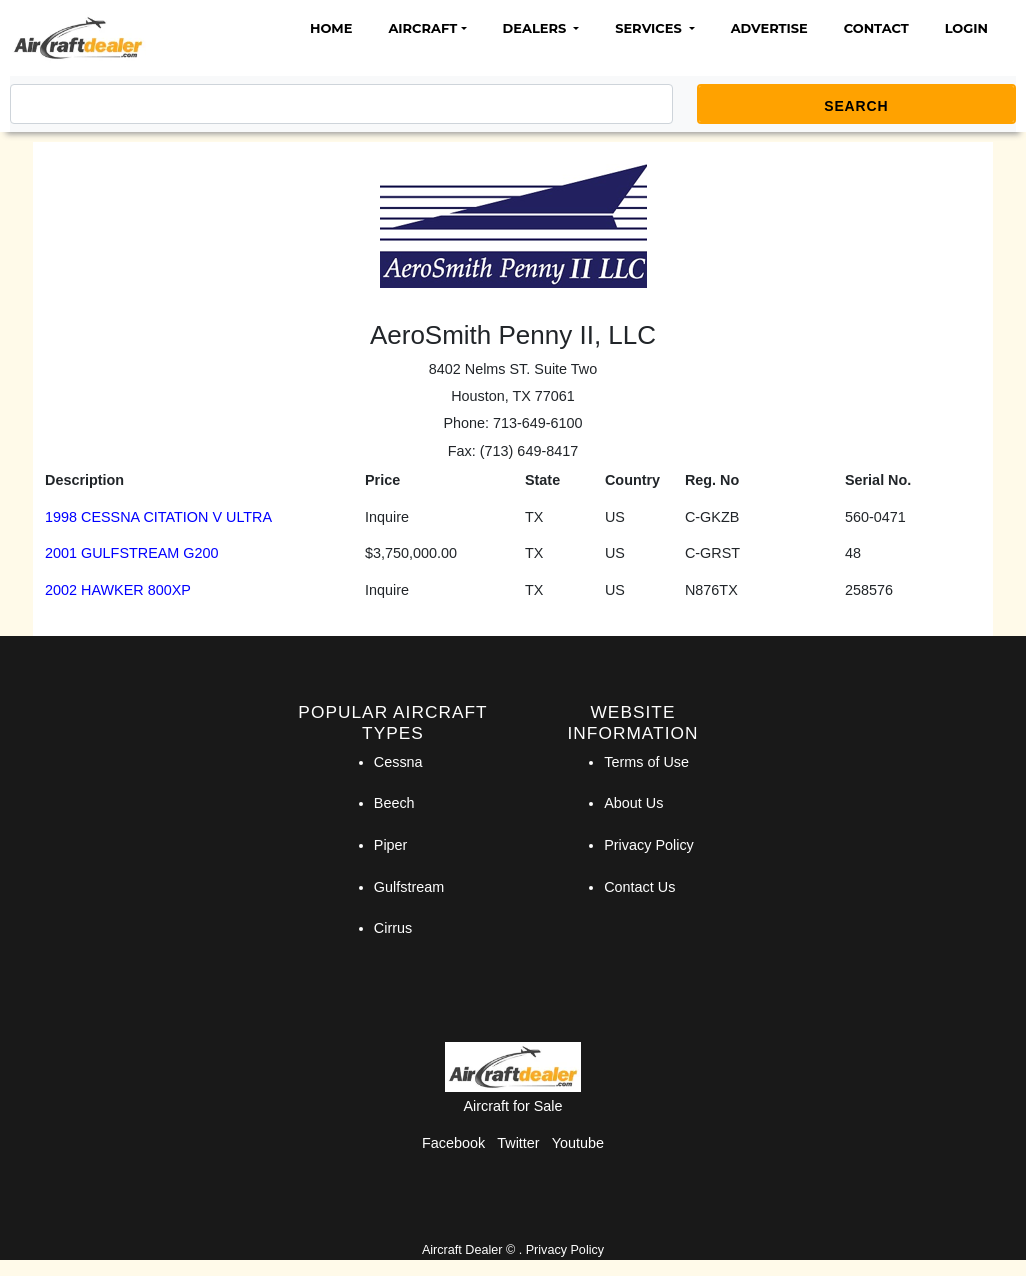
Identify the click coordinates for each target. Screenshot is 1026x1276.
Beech (394, 803)
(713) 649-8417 (529, 451)
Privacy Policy (649, 845)
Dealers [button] (536, 28)
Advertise (769, 28)
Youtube (578, 1143)
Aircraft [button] (422, 28)
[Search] (341, 104)
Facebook (453, 1143)
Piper (391, 845)
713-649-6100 (538, 423)
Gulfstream (409, 887)
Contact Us (639, 887)
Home (331, 28)
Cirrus (393, 928)
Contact (876, 28)
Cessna (398, 762)
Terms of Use (646, 762)
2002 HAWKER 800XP (118, 590)
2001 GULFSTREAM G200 (132, 553)
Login (966, 28)
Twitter (518, 1143)
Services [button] (650, 28)
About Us (633, 803)
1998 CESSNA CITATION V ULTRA (158, 517)
